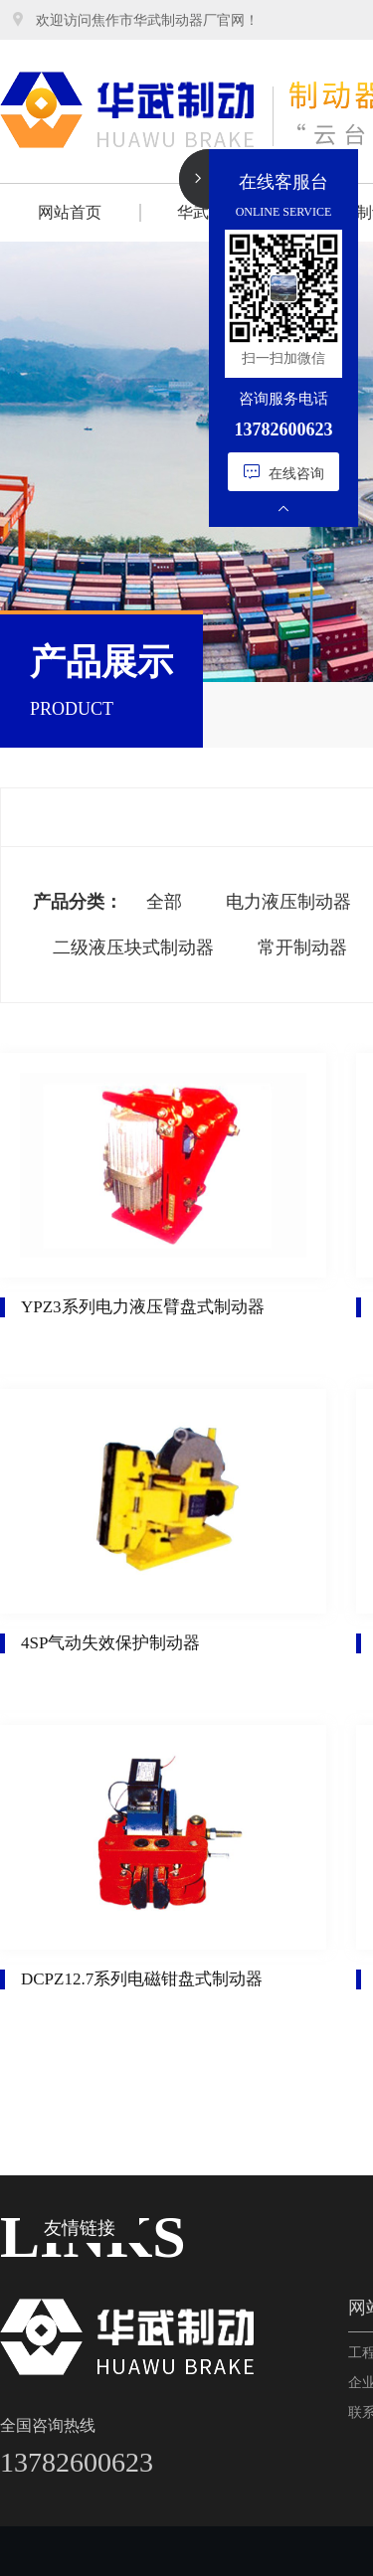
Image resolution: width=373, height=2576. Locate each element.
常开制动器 (302, 947)
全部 (164, 902)
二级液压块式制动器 (133, 947)
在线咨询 (283, 471)
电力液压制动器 (288, 902)
